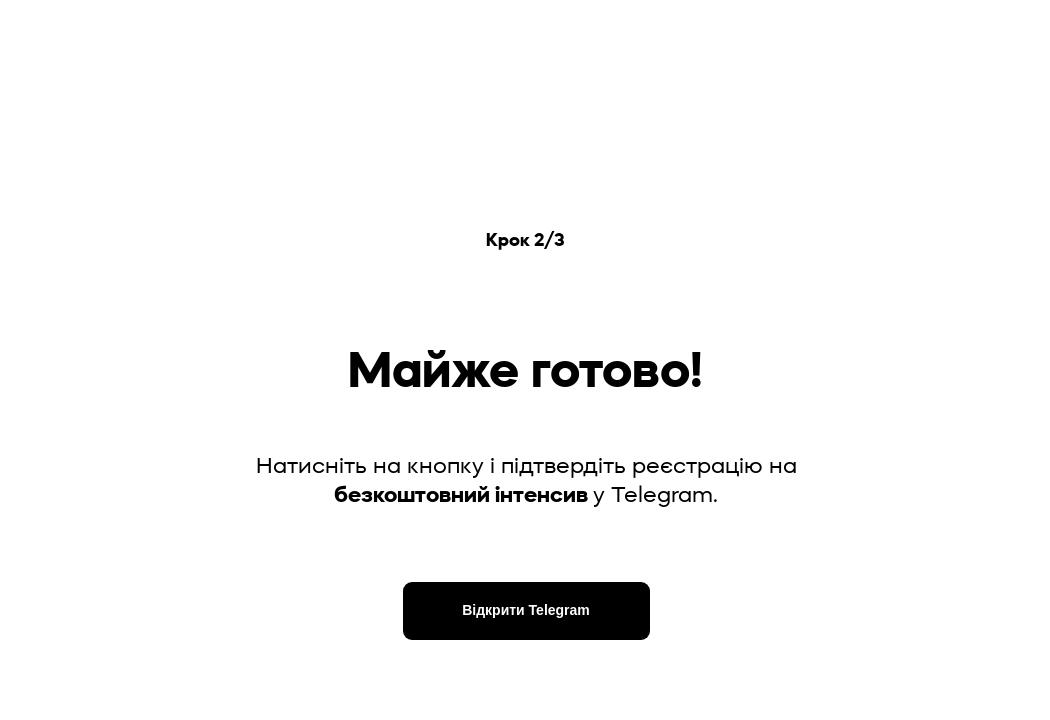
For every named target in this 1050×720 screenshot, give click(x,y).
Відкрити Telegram (526, 610)
